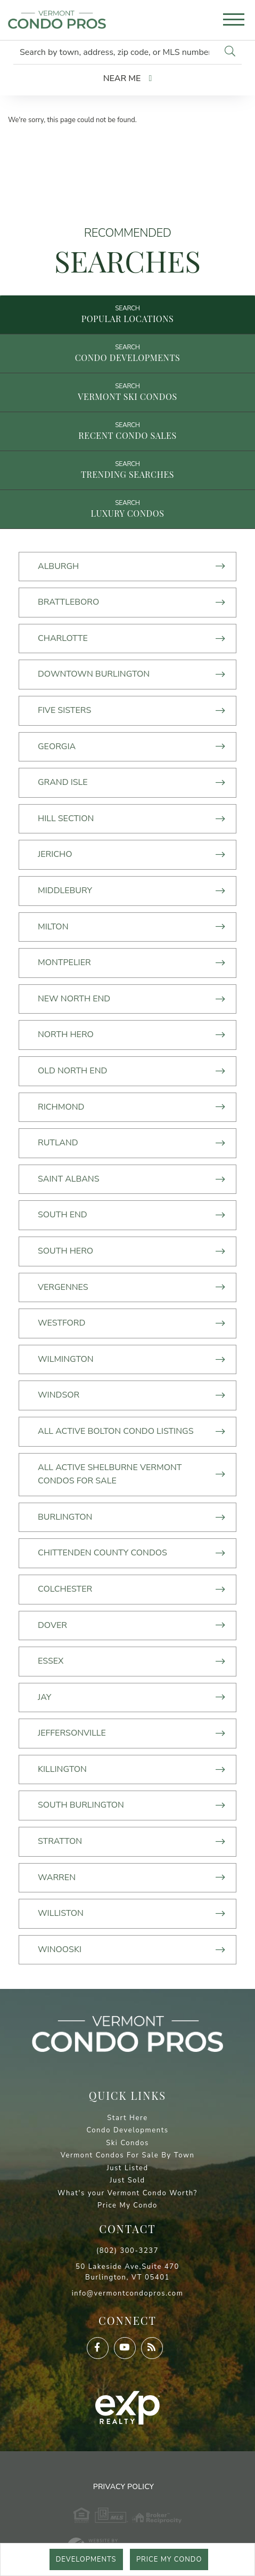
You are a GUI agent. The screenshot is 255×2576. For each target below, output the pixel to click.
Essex (50, 1661)
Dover (52, 1625)
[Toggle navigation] (233, 21)
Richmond (61, 1107)
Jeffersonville (72, 1733)
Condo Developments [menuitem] (127, 2130)
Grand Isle (63, 782)
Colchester (65, 1589)
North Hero (66, 1034)
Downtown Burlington (94, 674)
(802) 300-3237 (127, 2251)
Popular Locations (127, 318)
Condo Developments (127, 357)
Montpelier (64, 962)
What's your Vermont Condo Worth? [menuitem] (127, 2193)
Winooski (59, 1949)
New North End (74, 999)
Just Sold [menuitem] (127, 2180)
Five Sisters (64, 710)
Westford (61, 1323)
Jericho (55, 854)
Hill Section (66, 818)
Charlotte (63, 638)
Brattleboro (68, 602)
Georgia (57, 746)
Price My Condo (169, 2559)
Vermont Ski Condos (127, 396)
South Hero (65, 1251)
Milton (53, 927)
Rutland (58, 1143)
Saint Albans (69, 1179)
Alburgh (58, 566)
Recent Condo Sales (127, 435)
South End (62, 1215)
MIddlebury (65, 890)
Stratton (60, 1841)
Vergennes (63, 1287)
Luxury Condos (127, 513)
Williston (61, 1913)
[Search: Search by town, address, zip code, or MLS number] (115, 52)
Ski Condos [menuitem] (127, 2143)
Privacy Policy (123, 2487)
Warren (57, 1877)
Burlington (65, 1517)
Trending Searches (127, 474)
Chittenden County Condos (102, 1553)
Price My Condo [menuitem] (127, 2205)
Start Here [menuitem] (127, 2118)
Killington (62, 1769)
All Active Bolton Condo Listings (116, 1431)
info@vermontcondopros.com (128, 2293)
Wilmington (66, 1359)
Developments (86, 2559)
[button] (230, 52)
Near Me (122, 78)
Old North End (72, 1071)
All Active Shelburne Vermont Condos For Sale (110, 1474)
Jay (44, 1697)
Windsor (58, 1395)
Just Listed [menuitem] (127, 2168)
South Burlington (81, 1805)
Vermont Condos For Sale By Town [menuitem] (128, 2155)
